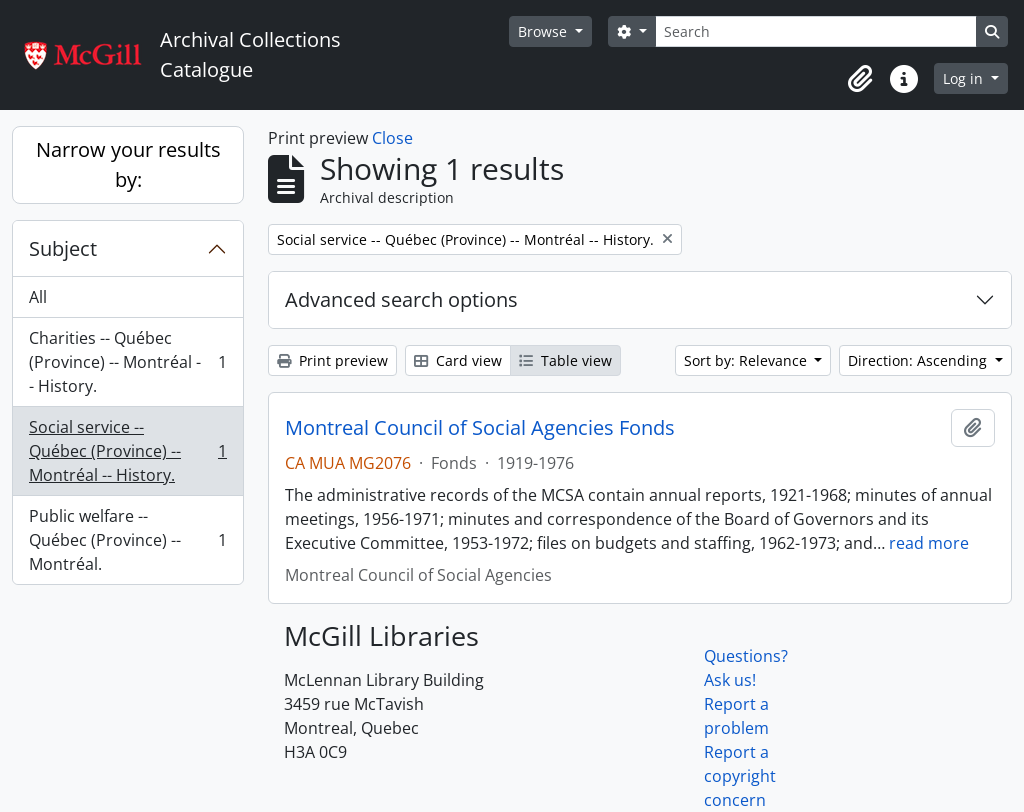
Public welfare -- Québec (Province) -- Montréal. (127, 540)
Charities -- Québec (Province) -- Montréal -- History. (127, 362)
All (38, 297)
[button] (860, 79)
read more (929, 543)
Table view (565, 360)
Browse (544, 31)
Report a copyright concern (740, 776)
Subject (63, 248)
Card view (458, 360)
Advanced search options (401, 299)
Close (392, 138)
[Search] (816, 31)
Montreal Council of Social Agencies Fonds (480, 428)
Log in (965, 78)
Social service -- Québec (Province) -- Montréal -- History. (127, 451)
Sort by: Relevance (747, 360)
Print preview (332, 360)
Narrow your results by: (128, 164)
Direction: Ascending (919, 360)
